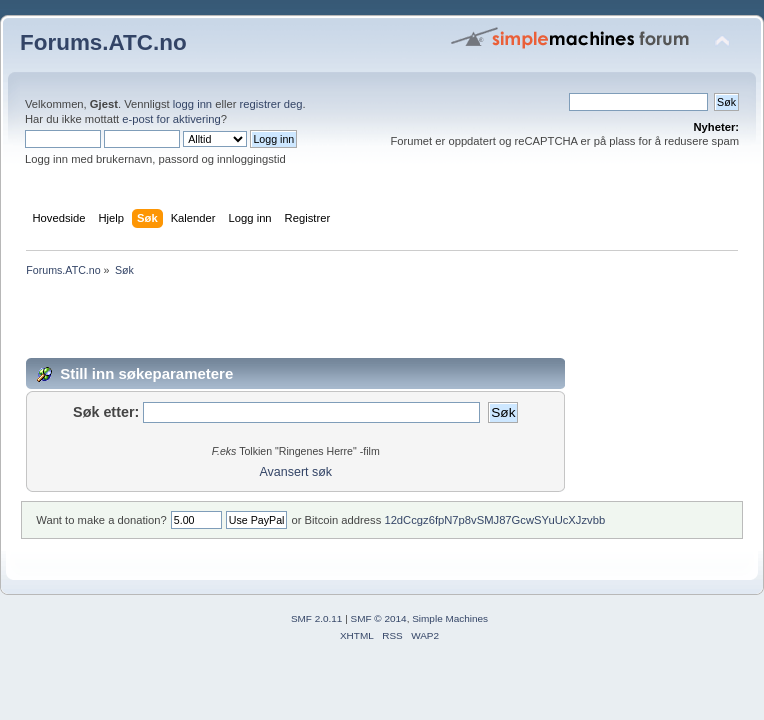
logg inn (192, 104)
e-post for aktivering (171, 119)
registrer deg (271, 104)
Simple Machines (450, 618)
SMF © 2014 (379, 618)
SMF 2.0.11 (317, 618)
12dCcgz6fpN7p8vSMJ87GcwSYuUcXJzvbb (494, 520)
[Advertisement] (382, 321)
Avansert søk (296, 472)
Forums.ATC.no (103, 42)
